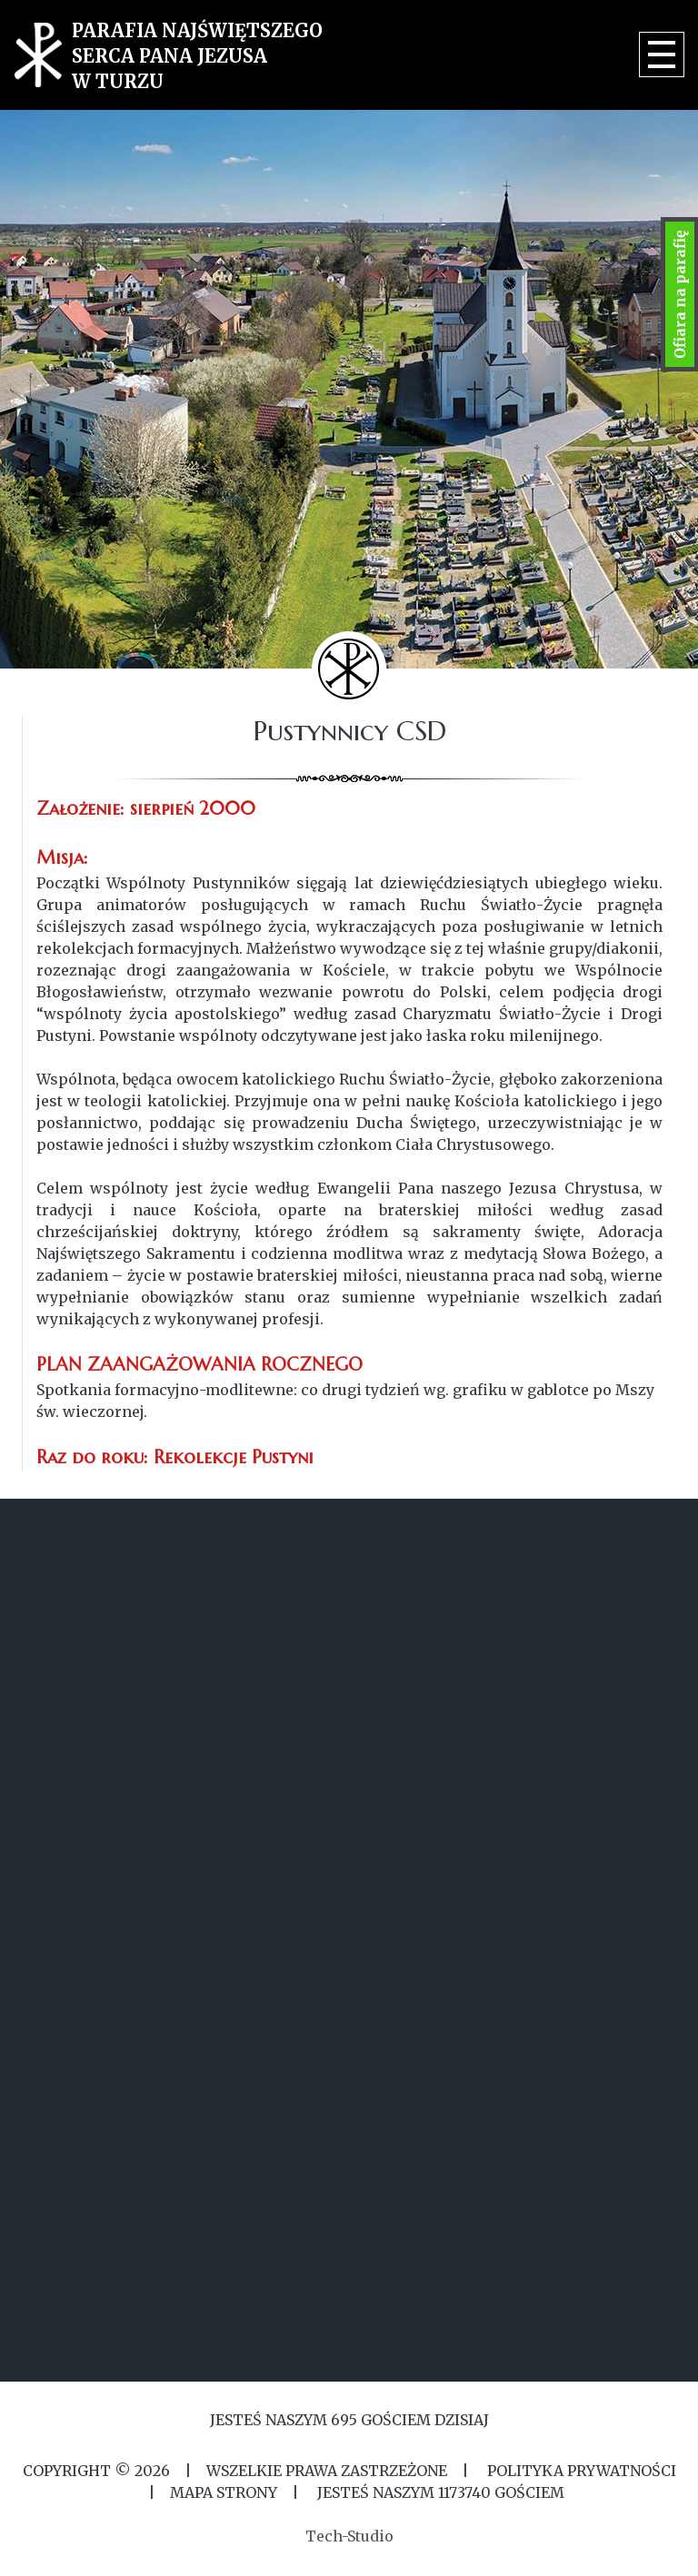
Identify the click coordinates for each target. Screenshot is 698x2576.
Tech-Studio (349, 2536)
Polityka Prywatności (580, 2471)
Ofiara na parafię (680, 294)
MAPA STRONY (223, 2492)
